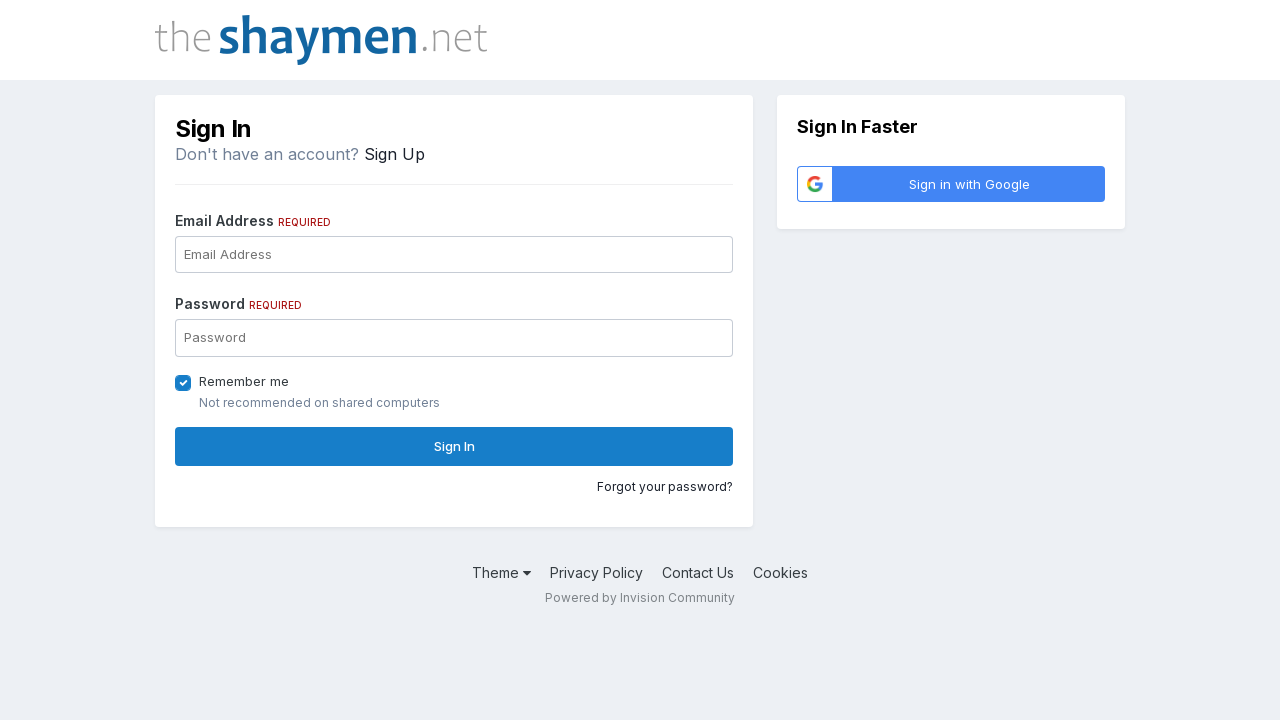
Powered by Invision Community (640, 597)
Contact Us (698, 572)
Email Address (253, 220)
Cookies (780, 572)
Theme (501, 572)
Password (238, 303)
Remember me (244, 381)
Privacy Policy (596, 572)
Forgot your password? (665, 486)
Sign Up (394, 154)
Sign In (454, 446)
